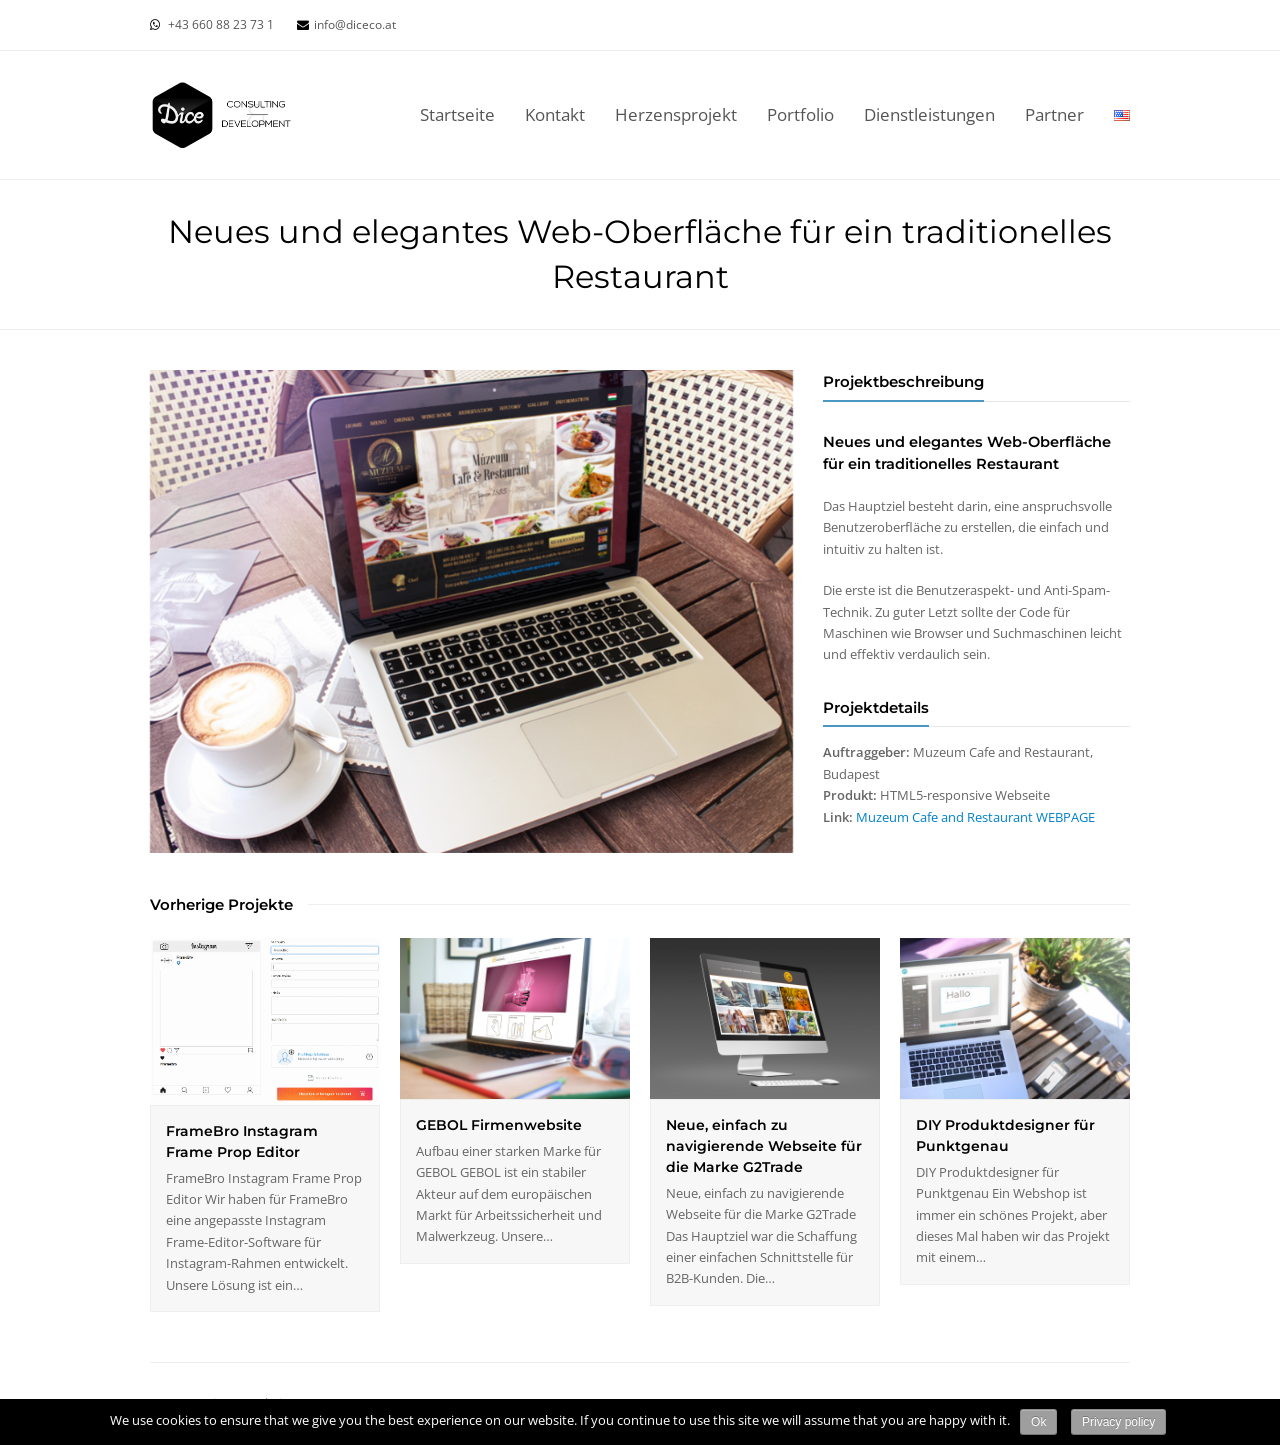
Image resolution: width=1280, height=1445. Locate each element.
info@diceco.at (355, 24)
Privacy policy (1118, 1422)
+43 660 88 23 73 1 (221, 24)
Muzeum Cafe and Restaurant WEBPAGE (975, 817)
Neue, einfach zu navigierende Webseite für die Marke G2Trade (764, 1146)
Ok (1038, 1422)
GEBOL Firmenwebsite (499, 1125)
